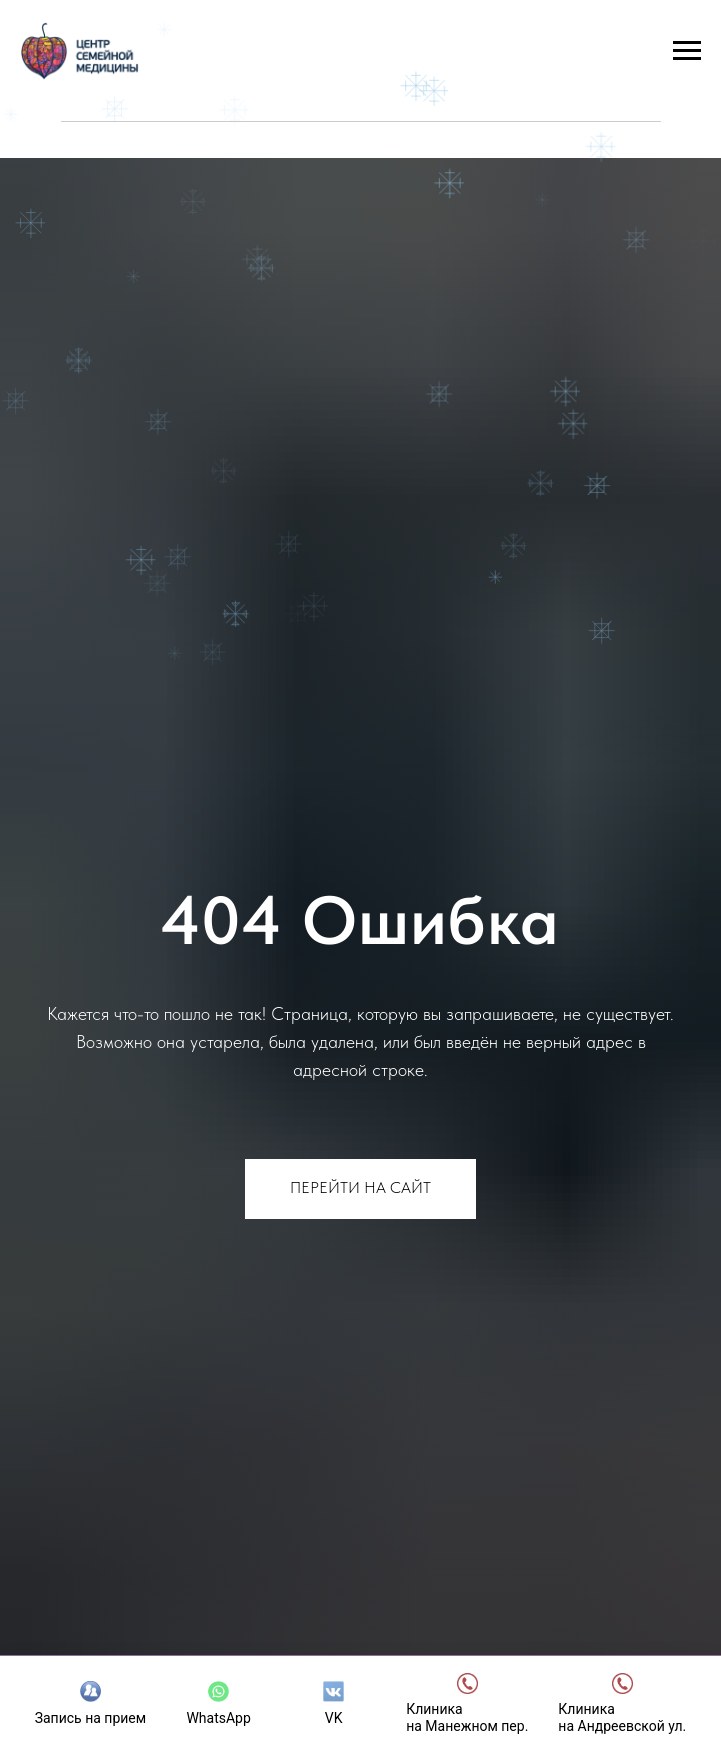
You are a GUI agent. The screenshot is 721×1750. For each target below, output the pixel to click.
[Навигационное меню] (687, 51)
